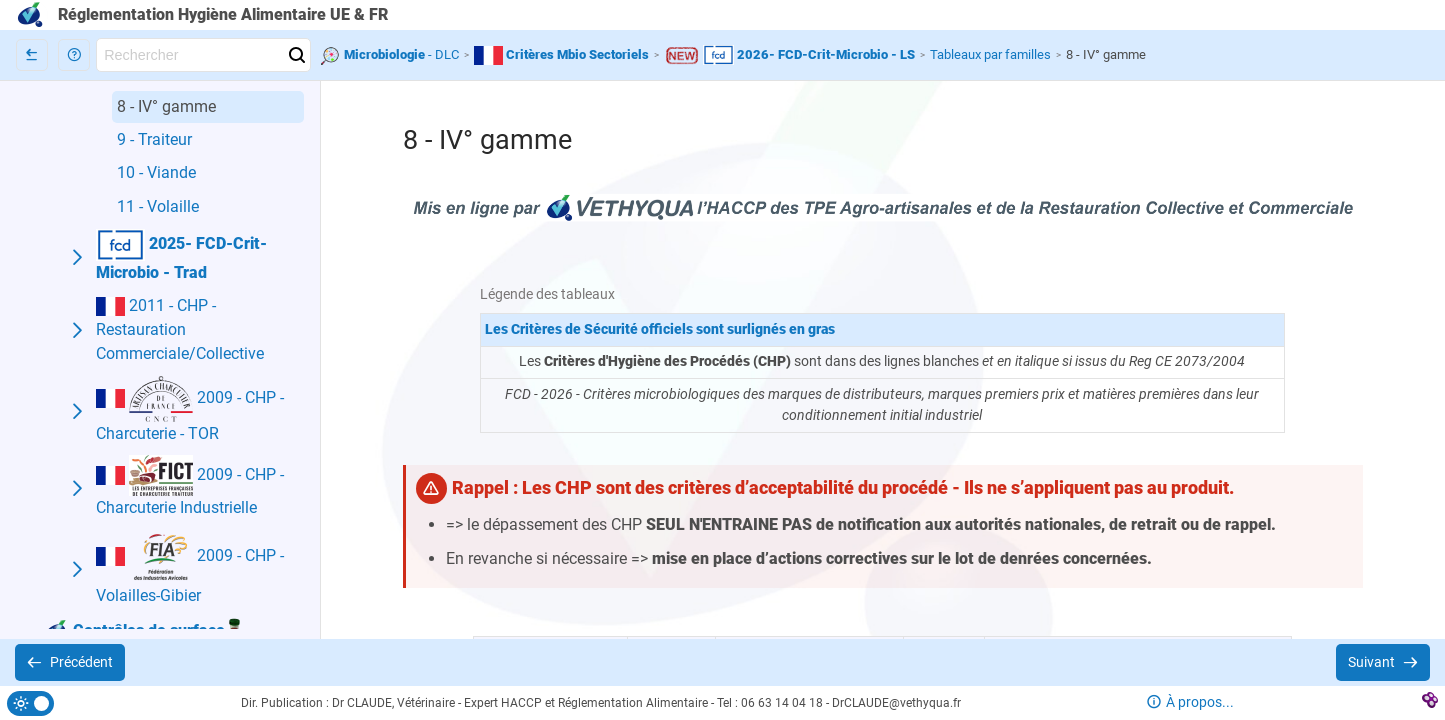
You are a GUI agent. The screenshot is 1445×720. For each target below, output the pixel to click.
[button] (74, 55)
